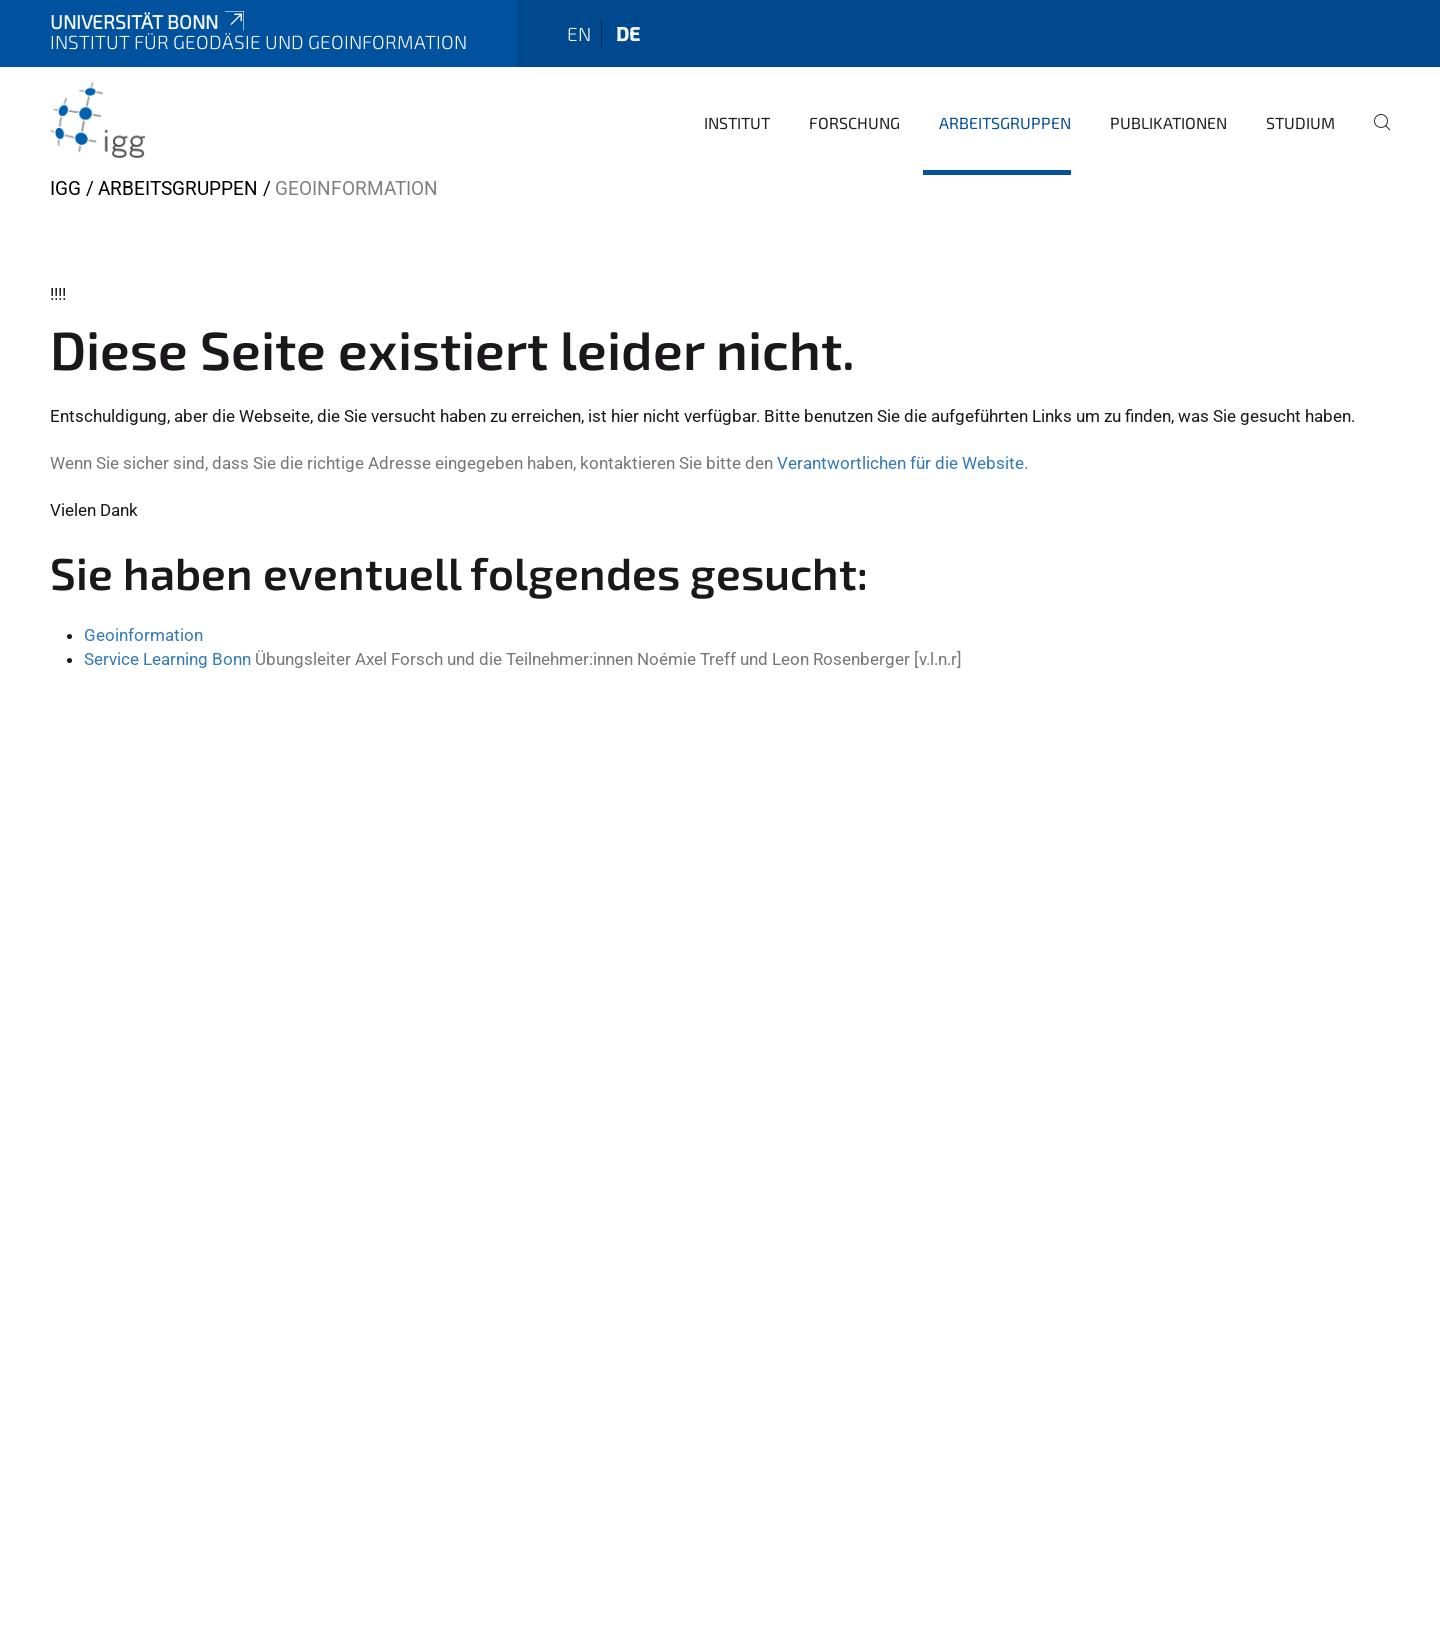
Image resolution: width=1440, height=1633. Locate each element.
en (579, 33)
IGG (65, 188)
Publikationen (1168, 122)
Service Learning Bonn (167, 659)
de (628, 33)
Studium (1300, 122)
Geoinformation (143, 635)
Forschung (854, 122)
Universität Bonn (149, 21)
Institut (737, 122)
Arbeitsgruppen (1005, 122)
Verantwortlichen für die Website (900, 463)
